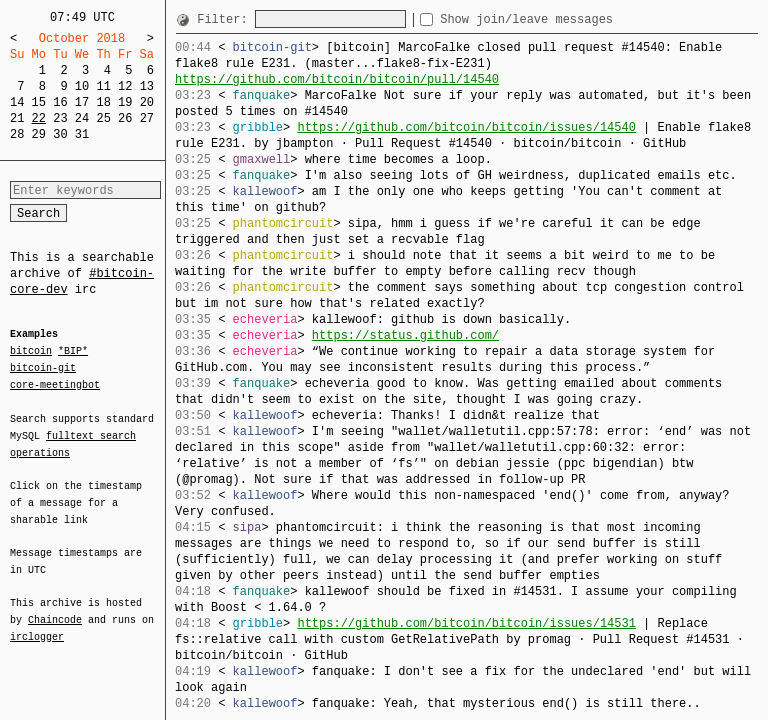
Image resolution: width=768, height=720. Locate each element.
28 (17, 134)
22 (39, 118)
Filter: (226, 19)
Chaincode (55, 608)
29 (39, 134)
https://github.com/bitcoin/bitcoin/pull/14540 (337, 79)
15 (39, 102)
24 (82, 118)
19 (125, 102)
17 (82, 102)
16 (60, 102)
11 (103, 86)
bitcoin (31, 352)
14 (17, 102)
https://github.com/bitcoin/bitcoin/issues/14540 (466, 127)
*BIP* (73, 352)
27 (147, 118)
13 (147, 86)
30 (60, 134)
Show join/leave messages (562, 19)
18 (103, 102)
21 (17, 118)
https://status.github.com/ (405, 335)
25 (103, 118)
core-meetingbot (55, 384)
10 (82, 86)
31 (82, 134)
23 (60, 118)
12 (125, 86)
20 (147, 102)
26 (125, 118)
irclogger (37, 624)
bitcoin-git (43, 368)
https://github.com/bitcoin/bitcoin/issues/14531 (466, 623)
